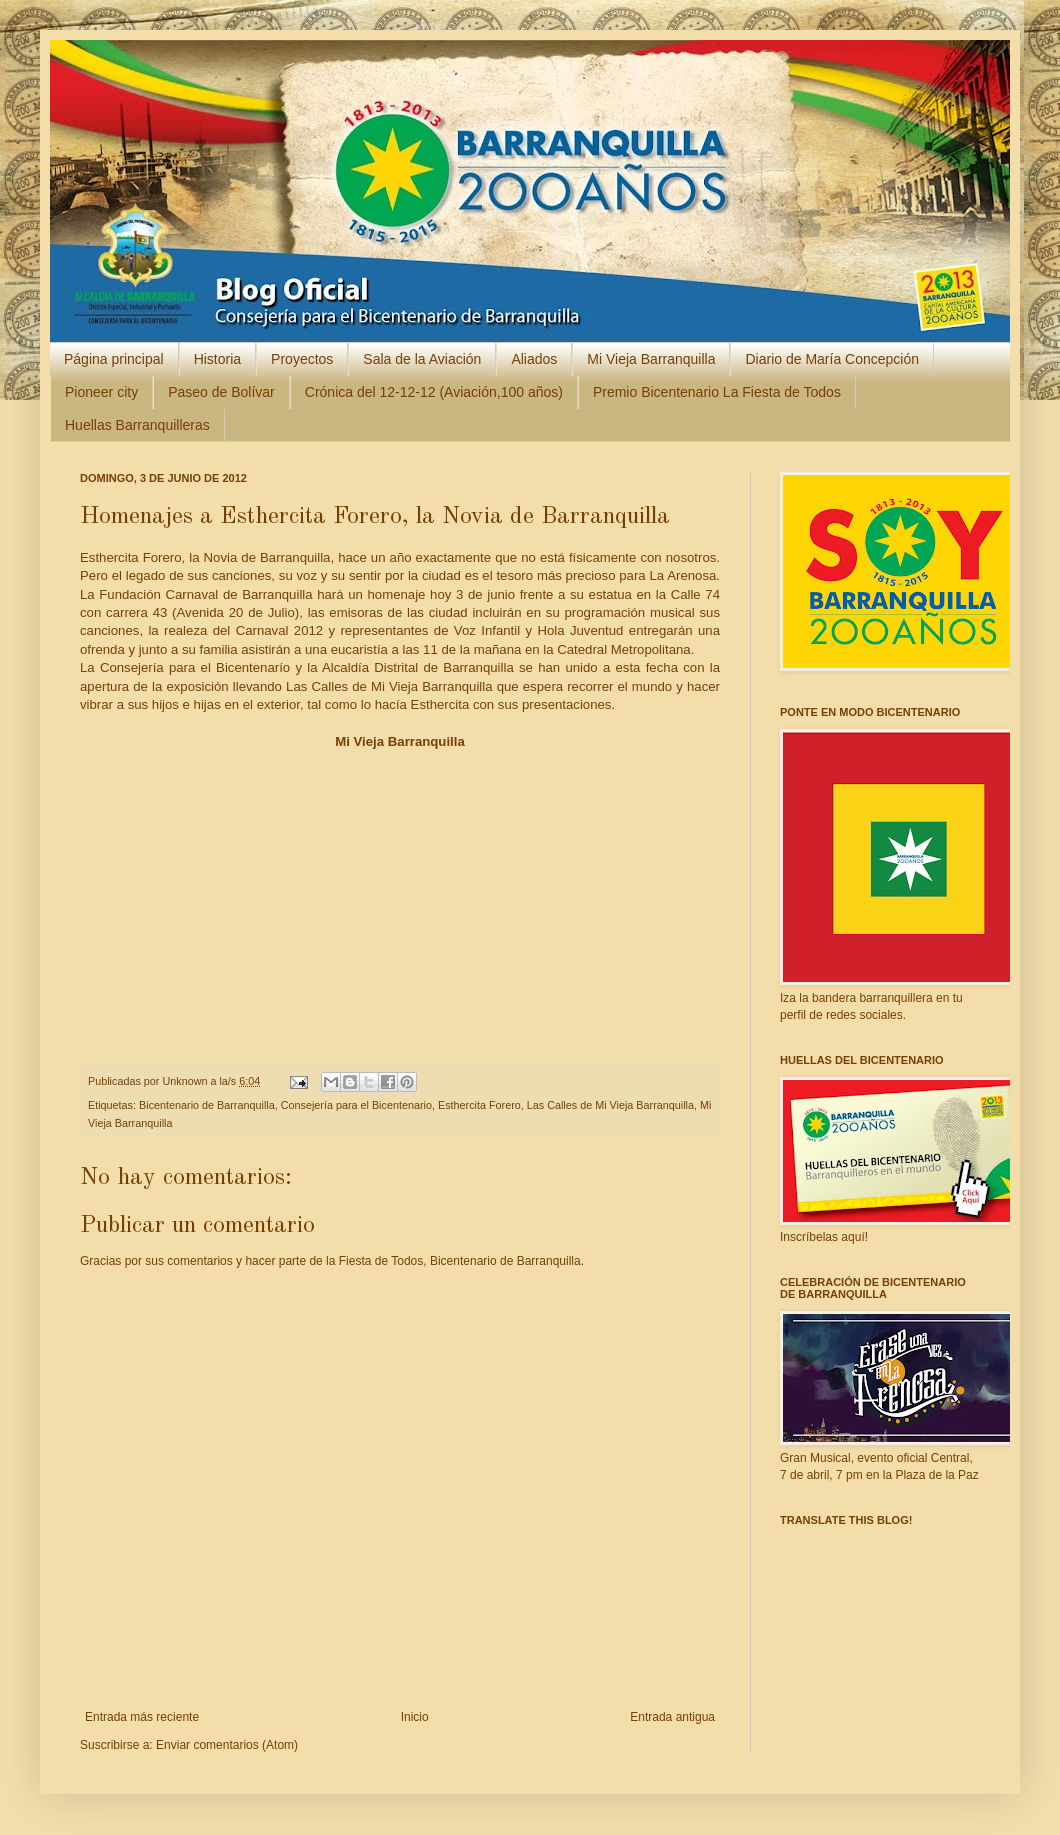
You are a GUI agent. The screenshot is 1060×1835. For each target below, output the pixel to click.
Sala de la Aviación (422, 359)
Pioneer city (101, 392)
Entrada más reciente (142, 1717)
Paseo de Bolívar (221, 392)
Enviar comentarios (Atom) (227, 1745)
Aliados (534, 359)
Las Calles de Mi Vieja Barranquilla (610, 1105)
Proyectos (302, 359)
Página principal (114, 359)
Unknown (186, 1081)
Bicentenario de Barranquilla (207, 1105)
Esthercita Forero (479, 1105)
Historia (217, 359)
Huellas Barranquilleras (137, 425)
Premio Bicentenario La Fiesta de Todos (717, 392)
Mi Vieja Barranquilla (651, 359)
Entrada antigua (672, 1717)
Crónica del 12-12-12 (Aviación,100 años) (434, 392)
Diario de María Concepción (832, 359)
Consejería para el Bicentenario (356, 1105)
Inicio (415, 1717)
